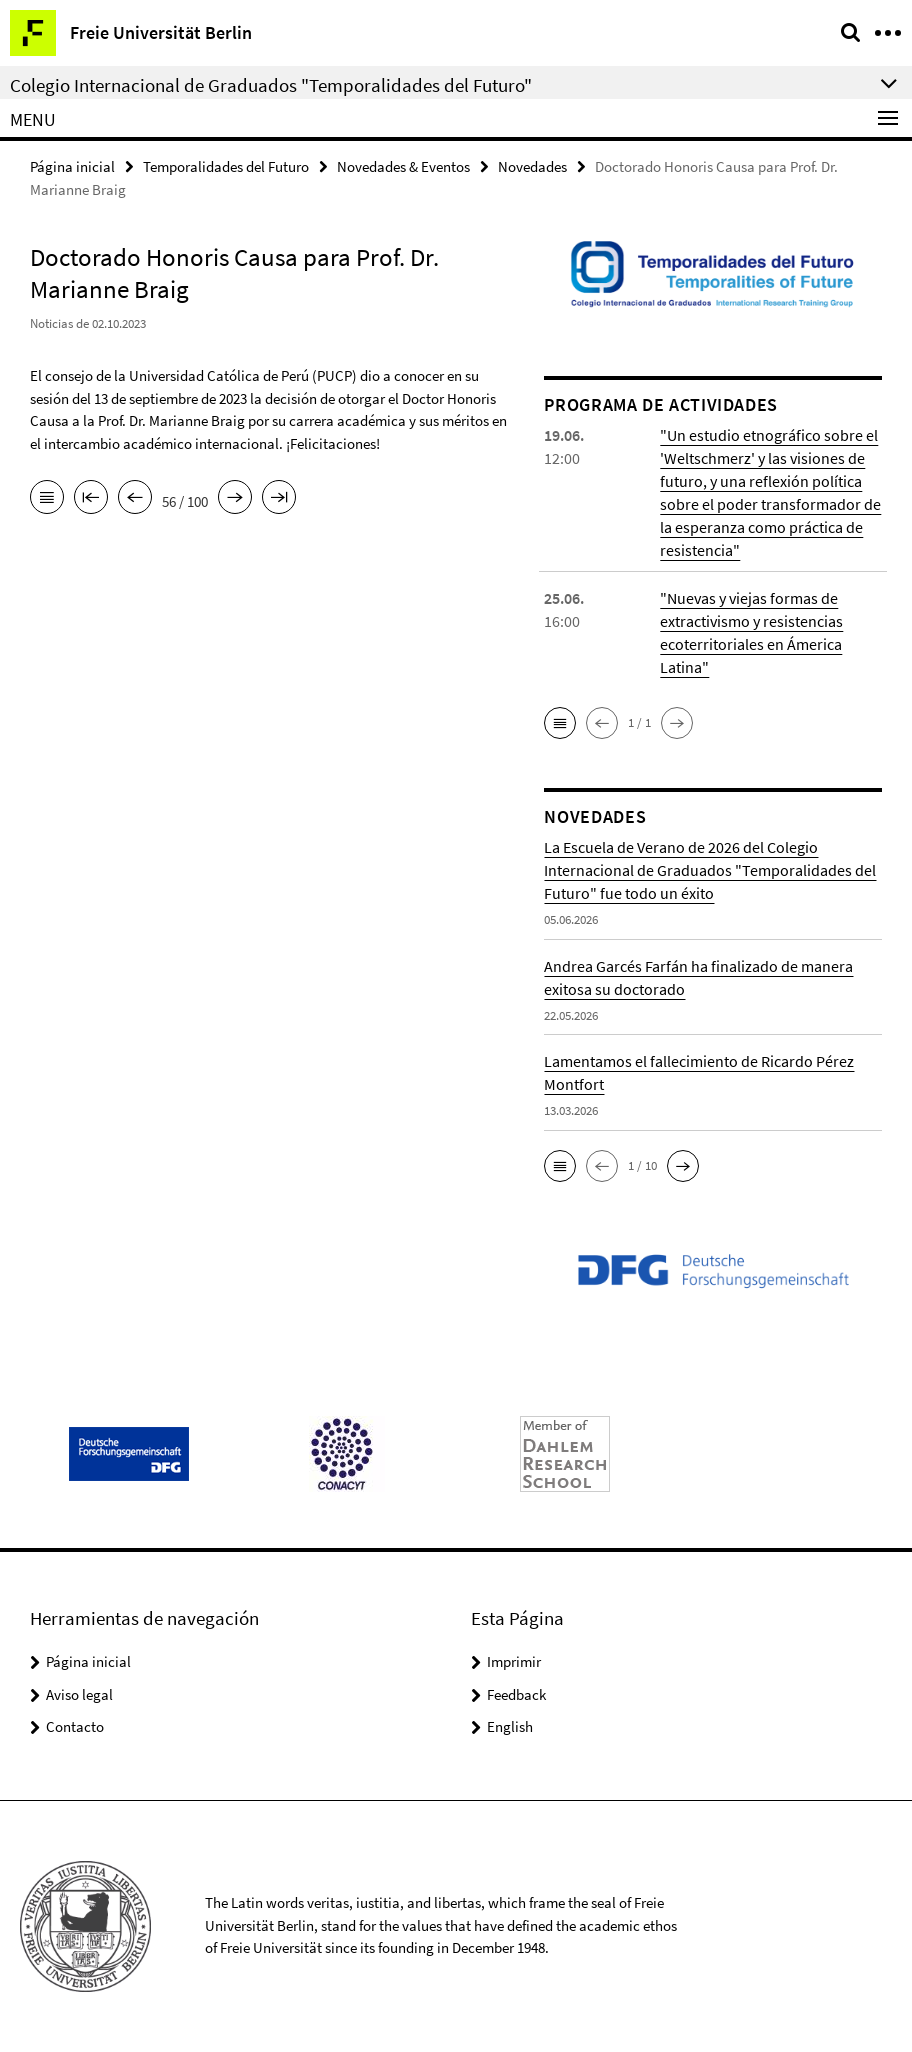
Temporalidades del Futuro (226, 166)
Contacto (75, 1726)
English (510, 1726)
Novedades (532, 166)
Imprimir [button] (514, 1661)
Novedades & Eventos (403, 166)
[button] (560, 723)
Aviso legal (79, 1694)
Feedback (516, 1694)
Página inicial (72, 166)
